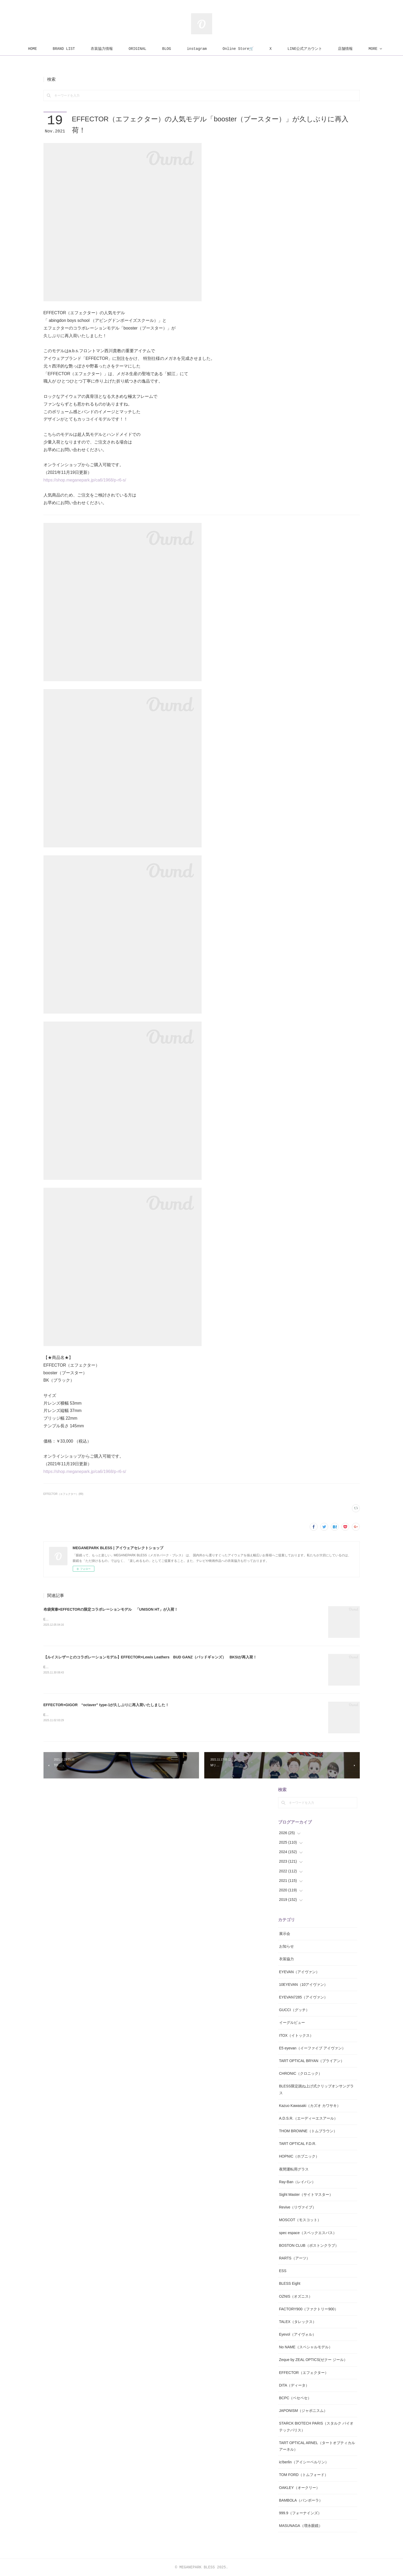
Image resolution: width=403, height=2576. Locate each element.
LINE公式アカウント (316, 49)
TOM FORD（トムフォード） (303, 2475)
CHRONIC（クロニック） (300, 2073)
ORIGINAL (149, 49)
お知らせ (286, 1946)
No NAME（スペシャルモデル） (305, 2347)
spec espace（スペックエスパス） (308, 2233)
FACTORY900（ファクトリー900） (308, 2309)
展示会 (284, 1933)
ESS (283, 2271)
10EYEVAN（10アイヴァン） (303, 1984)
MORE (354, 49)
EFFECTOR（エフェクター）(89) (63, 1493)
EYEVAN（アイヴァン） (299, 1972)
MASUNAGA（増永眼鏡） (300, 2525)
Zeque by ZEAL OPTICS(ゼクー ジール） (313, 2360)
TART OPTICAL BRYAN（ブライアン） (311, 2061)
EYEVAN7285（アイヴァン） (303, 1997)
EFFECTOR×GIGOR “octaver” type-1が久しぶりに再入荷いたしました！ (106, 1705)
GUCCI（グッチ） (294, 2010)
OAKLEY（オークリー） (299, 2488)
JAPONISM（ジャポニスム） (303, 2410)
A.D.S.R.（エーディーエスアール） (308, 2118)
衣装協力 (286, 1959)
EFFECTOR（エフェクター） (303, 2372)
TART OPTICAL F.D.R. (297, 2143)
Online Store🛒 (250, 49)
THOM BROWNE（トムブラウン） (308, 2131)
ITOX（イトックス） (296, 2035)
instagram (209, 49)
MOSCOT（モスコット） (300, 2220)
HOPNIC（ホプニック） (299, 2156)
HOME (44, 49)
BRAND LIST (76, 49)
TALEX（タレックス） (297, 2322)
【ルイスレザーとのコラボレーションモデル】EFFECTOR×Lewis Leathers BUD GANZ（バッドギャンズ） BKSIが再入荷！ (150, 1657)
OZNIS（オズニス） (296, 2296)
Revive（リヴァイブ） (297, 2207)
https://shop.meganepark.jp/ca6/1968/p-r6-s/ (84, 480)
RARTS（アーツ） (294, 2258)
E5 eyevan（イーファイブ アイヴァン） (312, 2048)
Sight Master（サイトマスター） (306, 2194)
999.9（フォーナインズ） (300, 2513)
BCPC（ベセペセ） (295, 2398)
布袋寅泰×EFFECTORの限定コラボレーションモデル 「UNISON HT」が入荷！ (110, 1609)
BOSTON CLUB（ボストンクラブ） (309, 2245)
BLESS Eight (289, 2283)
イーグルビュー (292, 2022)
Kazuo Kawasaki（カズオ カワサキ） (310, 2105)
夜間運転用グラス (294, 2169)
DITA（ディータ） (294, 2385)
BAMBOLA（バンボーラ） (301, 2500)
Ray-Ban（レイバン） (297, 2182)
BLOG (178, 49)
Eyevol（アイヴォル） (297, 2334)
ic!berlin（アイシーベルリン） (304, 2462)
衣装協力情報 (114, 49)
